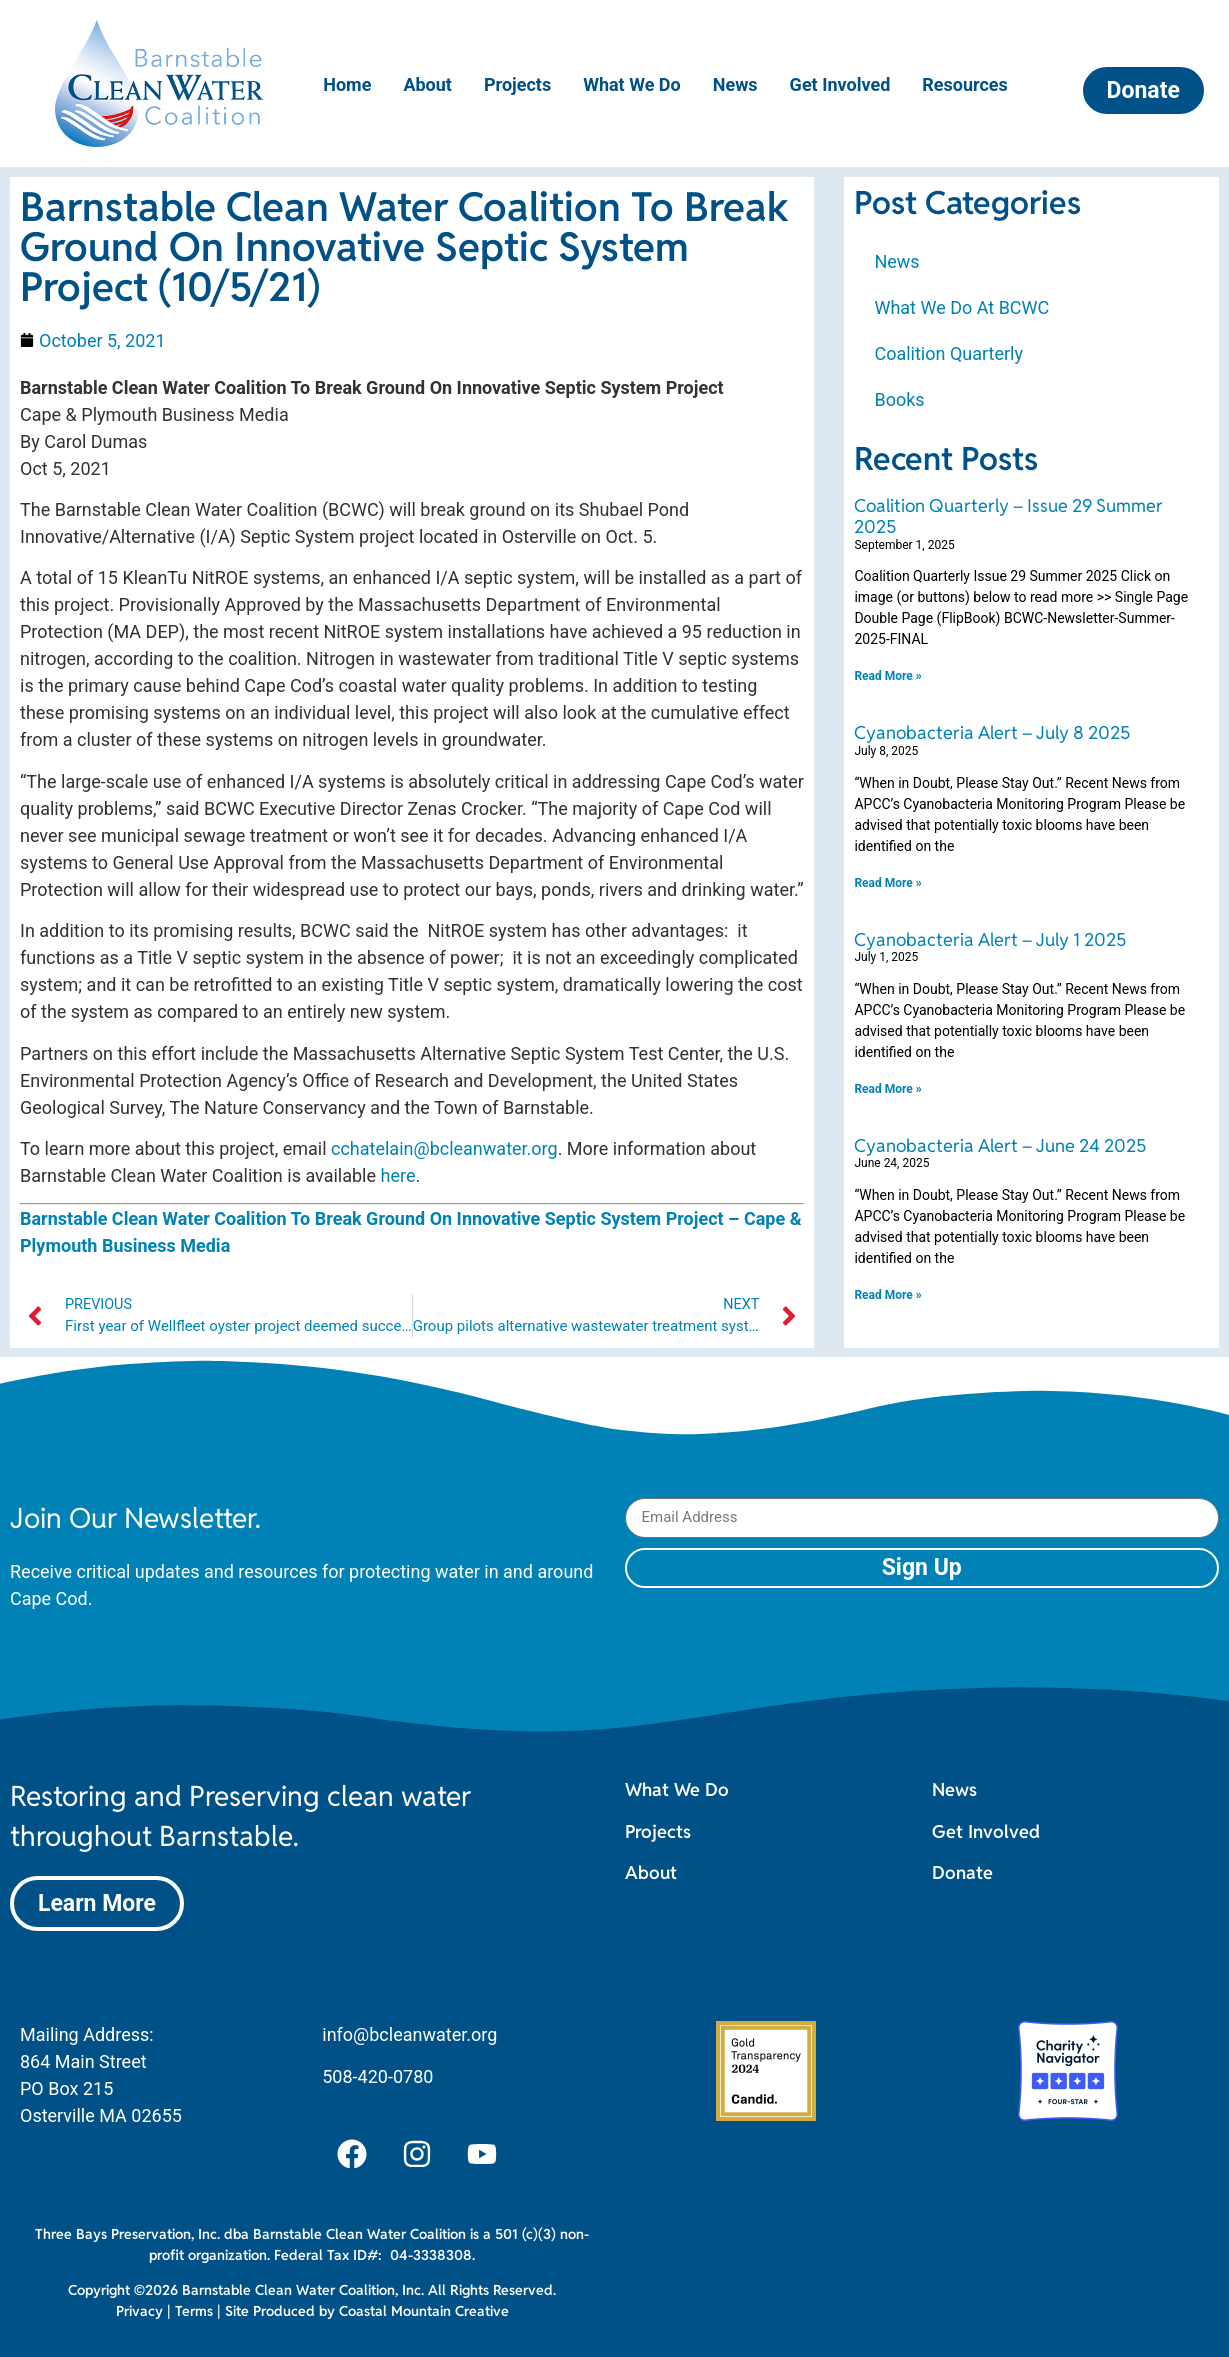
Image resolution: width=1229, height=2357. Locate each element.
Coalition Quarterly (948, 353)
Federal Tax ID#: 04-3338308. (374, 2255)
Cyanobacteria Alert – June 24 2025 (1000, 1145)
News (735, 84)
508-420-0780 (377, 2076)
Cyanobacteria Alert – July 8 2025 (992, 732)
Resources (965, 84)
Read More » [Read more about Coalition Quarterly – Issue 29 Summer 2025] (887, 676)
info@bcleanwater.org (409, 2034)
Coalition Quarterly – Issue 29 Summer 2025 (1008, 516)
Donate (962, 1872)
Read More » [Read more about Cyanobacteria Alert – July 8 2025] (887, 883)
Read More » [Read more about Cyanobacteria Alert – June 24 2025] (887, 1295)
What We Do (632, 84)
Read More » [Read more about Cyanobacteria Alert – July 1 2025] (887, 1089)
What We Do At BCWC (961, 307)
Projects (517, 84)
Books (899, 399)
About (427, 84)
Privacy (139, 2311)
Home (347, 84)
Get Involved (840, 84)
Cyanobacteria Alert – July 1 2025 (990, 939)
